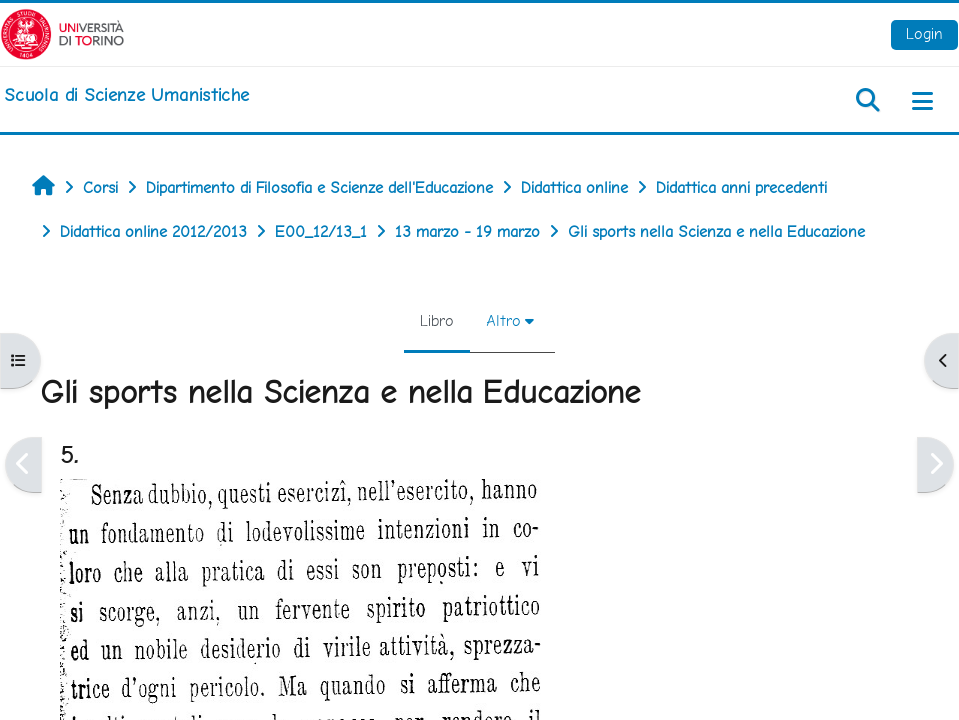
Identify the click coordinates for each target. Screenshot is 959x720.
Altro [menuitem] (503, 320)
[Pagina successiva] (935, 464)
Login (924, 33)
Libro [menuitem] (437, 320)
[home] (126, 95)
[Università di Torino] (62, 32)
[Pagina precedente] (23, 464)
